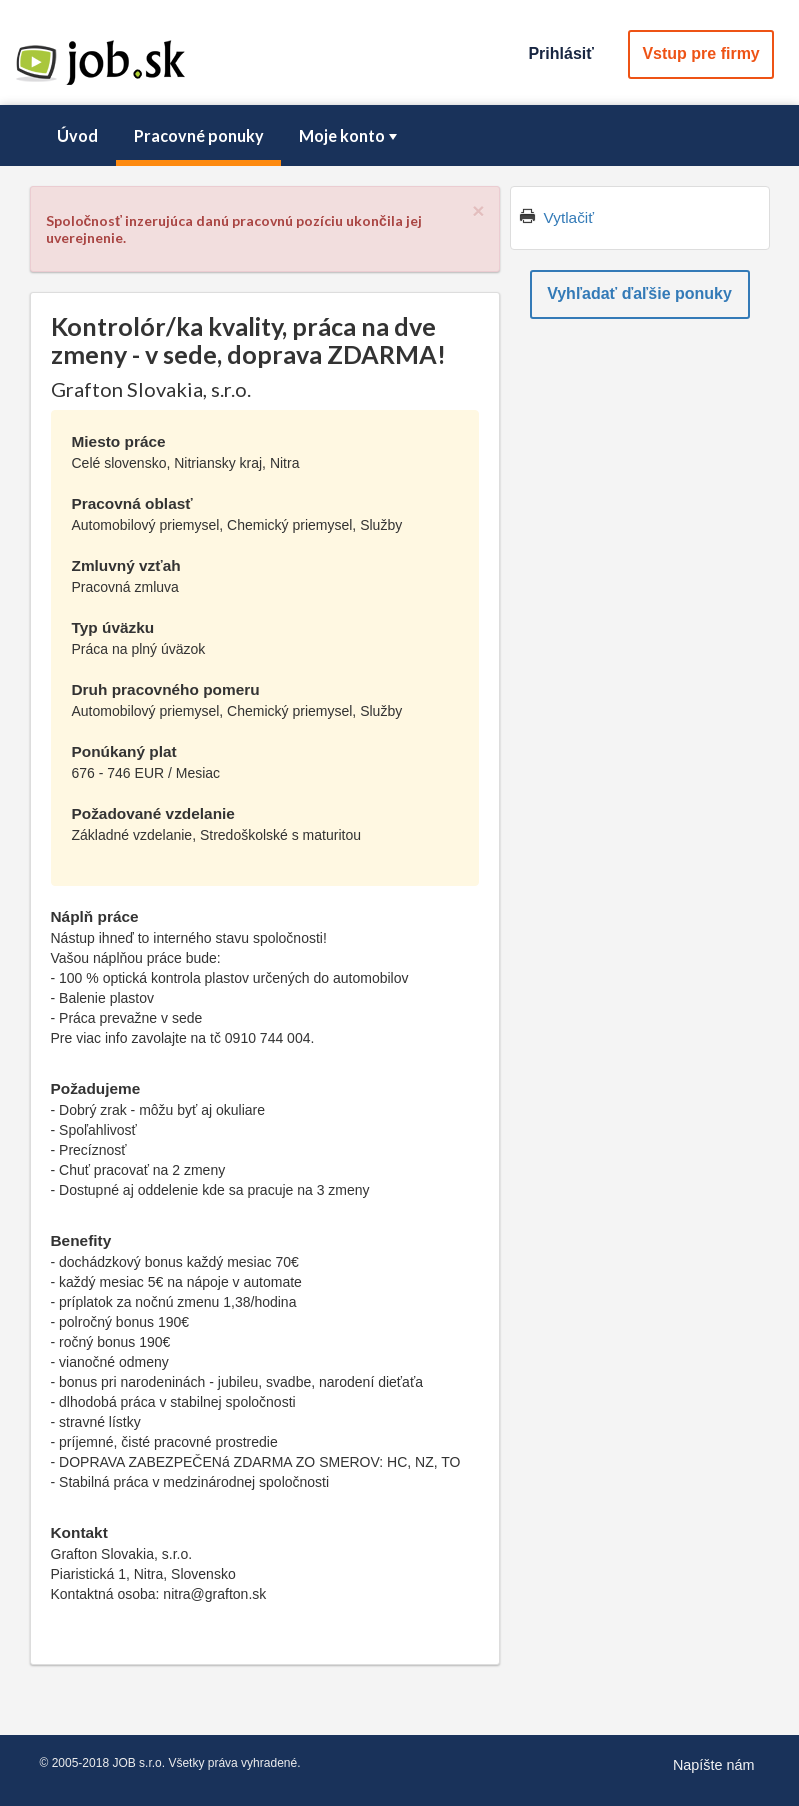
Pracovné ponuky (199, 135)
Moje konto (350, 135)
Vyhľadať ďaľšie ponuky (639, 293)
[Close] (478, 210)
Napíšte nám (714, 1765)
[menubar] (400, 136)
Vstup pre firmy (700, 53)
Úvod (77, 135)
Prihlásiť (560, 53)
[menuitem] (78, 136)
